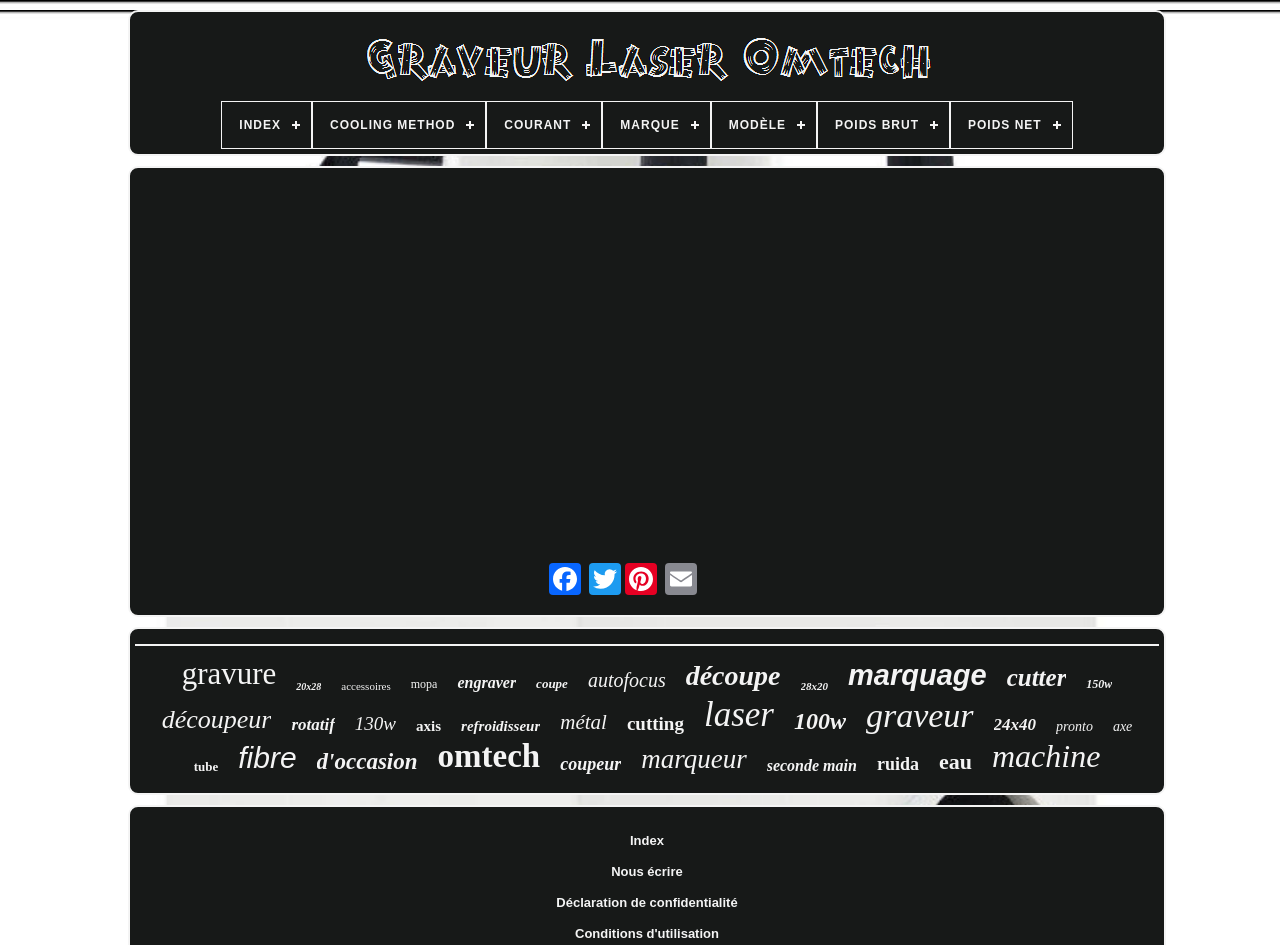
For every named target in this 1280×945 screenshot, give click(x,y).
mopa (424, 684)
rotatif (312, 724)
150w (1099, 684)
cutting (655, 723)
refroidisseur (500, 726)
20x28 (308, 686)
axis (428, 726)
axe (1122, 726)
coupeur (590, 764)
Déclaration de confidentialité (646, 902)
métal (583, 722)
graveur (920, 715)
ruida (898, 764)
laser (739, 714)
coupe (552, 683)
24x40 (1015, 724)
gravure (229, 673)
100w (820, 721)
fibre (267, 757)
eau (955, 761)
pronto (1074, 726)
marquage (917, 675)
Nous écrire (647, 871)
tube (206, 766)
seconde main (812, 765)
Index (647, 840)
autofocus (627, 680)
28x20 (815, 686)
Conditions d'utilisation (647, 933)
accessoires (365, 686)
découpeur (217, 719)
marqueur (694, 759)
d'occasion (367, 761)
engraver (486, 682)
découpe (733, 675)
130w (375, 723)
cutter (1037, 677)
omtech (489, 756)
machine (1046, 756)
